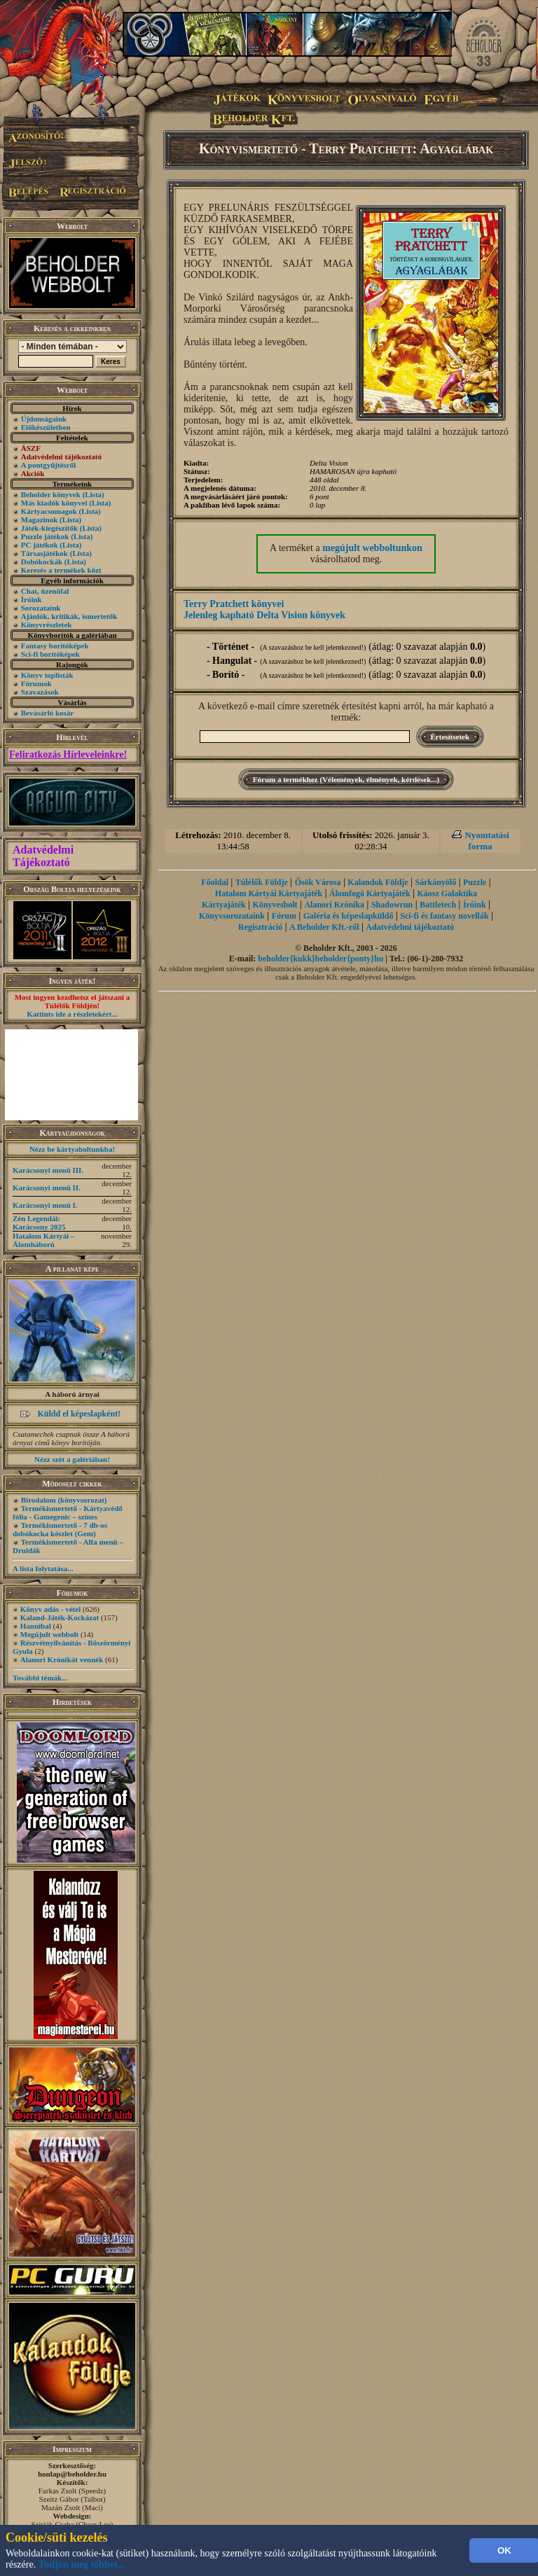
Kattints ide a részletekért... (72, 1014)
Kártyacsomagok (49, 511)
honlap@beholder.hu (72, 2474)
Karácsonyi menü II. (47, 1187)
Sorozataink (41, 608)
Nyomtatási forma (486, 840)
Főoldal (214, 882)
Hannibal (35, 1626)
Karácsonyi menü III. (48, 1170)
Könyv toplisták (47, 675)
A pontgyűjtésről (48, 465)
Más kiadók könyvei (54, 503)
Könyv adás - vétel (50, 1609)
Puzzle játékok (45, 536)
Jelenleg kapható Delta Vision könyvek (264, 615)
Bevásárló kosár (47, 713)
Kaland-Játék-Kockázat (59, 1617)
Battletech (438, 905)
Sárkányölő (436, 882)
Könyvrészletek (46, 624)
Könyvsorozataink (232, 916)
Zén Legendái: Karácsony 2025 (39, 1222)
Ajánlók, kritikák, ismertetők (69, 616)
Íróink (31, 599)
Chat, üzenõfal (45, 591)
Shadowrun (392, 905)
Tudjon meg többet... (82, 2564)
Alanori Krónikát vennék (62, 1659)
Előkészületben (46, 427)
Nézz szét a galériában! (72, 1459)
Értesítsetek (450, 736)
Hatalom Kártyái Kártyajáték (268, 893)
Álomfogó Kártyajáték (370, 893)
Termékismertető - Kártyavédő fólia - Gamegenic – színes (68, 1512)
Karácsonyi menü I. (45, 1205)
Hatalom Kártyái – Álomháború (44, 1240)
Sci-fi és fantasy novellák (444, 916)
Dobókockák (41, 561)
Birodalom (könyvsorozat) (64, 1500)
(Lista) (93, 494)
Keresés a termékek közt (61, 570)
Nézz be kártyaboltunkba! (72, 1149)
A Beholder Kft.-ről (324, 927)
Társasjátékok (44, 553)
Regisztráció (260, 927)
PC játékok (39, 545)
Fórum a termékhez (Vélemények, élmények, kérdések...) (346, 779)
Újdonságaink (44, 419)
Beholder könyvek (51, 494)
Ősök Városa (318, 882)
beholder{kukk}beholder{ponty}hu (320, 958)
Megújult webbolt (49, 1634)
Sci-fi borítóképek (50, 654)
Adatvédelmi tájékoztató (410, 927)
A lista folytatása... (43, 1568)
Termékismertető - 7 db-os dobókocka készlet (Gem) (60, 1529)
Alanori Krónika (334, 905)
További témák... (40, 1677)
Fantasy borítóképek (55, 645)
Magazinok (39, 519)
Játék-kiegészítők (49, 528)
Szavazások (40, 692)
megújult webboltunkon (372, 548)
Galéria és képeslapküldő (348, 916)
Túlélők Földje (261, 882)
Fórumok (36, 683)
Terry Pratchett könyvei (234, 604)
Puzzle (474, 882)
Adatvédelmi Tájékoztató (43, 856)
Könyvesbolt (275, 905)
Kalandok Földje (377, 882)
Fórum (284, 916)
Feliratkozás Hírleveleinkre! (68, 754)
